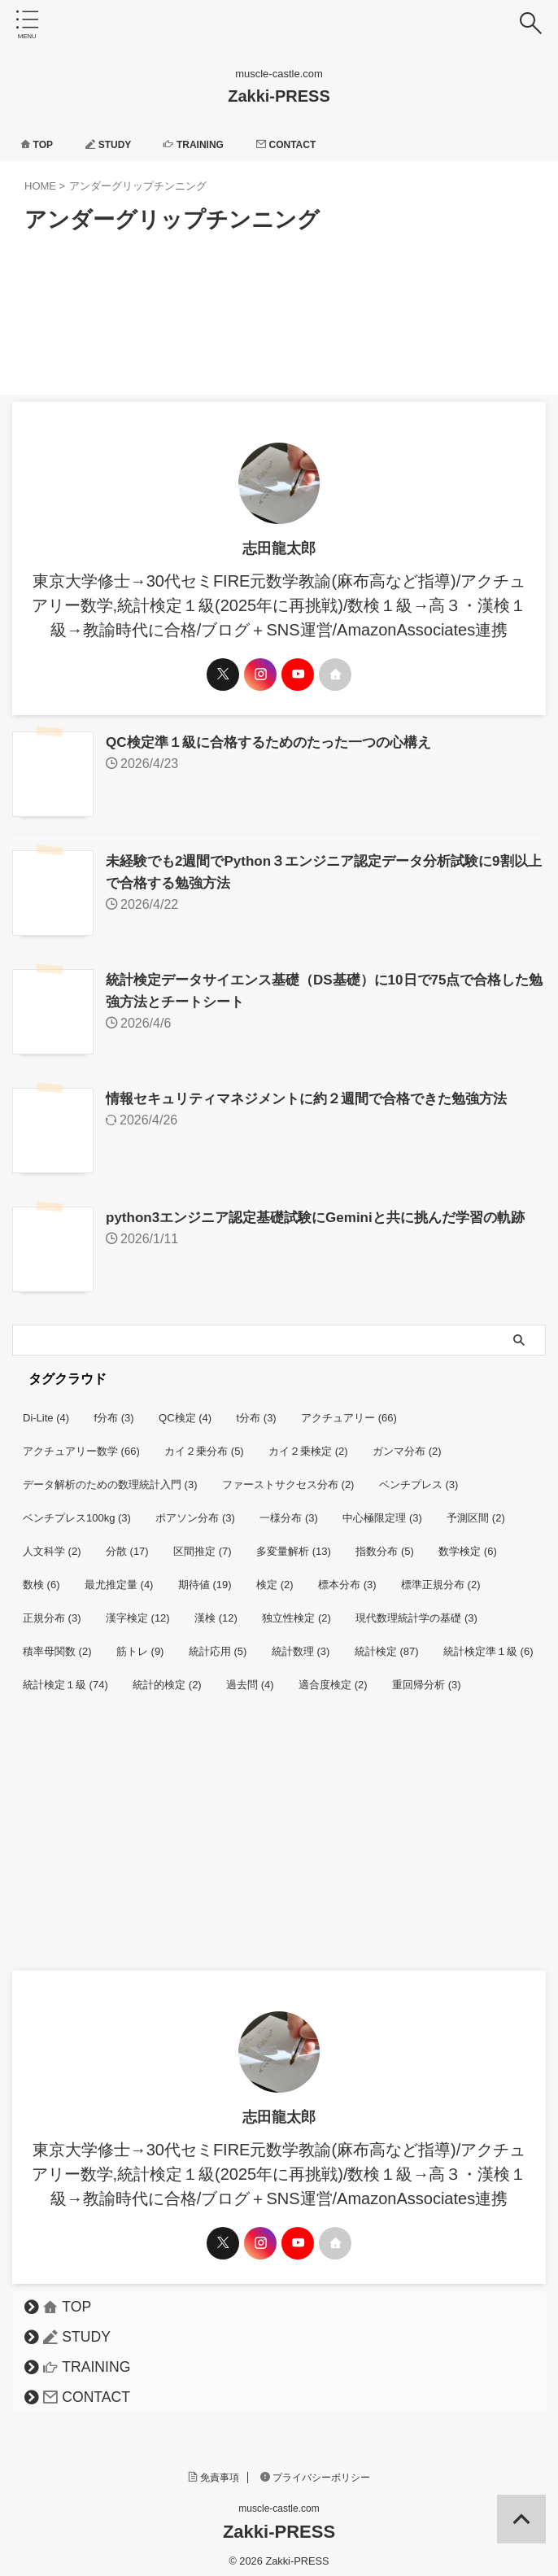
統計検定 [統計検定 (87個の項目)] (387, 1643)
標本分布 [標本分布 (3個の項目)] (347, 1576)
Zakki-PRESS (279, 96)
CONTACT (314, 144)
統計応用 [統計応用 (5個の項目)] (218, 1643)
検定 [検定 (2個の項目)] (275, 1576)
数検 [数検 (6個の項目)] (41, 1576)
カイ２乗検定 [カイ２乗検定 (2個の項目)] (308, 1443)
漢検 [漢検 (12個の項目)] (216, 1610)
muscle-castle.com (278, 2500)
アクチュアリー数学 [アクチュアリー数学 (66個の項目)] (81, 1443)
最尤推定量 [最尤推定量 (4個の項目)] (119, 1576)
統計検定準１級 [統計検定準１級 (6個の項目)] (488, 1643)
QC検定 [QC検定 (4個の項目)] (185, 1410)
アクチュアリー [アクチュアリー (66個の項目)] (349, 1410)
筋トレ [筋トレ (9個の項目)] (140, 1643)
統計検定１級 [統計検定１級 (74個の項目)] (65, 1676)
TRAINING (211, 144)
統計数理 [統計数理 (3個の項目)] (301, 1643)
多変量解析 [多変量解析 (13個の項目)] (293, 1543)
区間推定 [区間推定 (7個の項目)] (202, 1543)
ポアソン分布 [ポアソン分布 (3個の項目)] (195, 1510)
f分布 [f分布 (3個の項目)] (114, 1410)
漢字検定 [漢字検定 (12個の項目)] (138, 1610)
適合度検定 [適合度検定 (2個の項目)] (333, 1676)
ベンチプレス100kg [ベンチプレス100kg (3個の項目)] (77, 1510)
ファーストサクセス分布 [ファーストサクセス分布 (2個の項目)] (288, 1476)
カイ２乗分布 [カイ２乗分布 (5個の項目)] (204, 1443)
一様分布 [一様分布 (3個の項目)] (288, 1510)
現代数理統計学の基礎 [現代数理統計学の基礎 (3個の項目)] (416, 1610)
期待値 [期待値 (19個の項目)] (205, 1576)
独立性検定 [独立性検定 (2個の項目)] (296, 1610)
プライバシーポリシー (315, 2469)
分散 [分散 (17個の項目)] (127, 1543)
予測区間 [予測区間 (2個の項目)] (476, 1510)
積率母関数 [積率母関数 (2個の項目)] (57, 1643)
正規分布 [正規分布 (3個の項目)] (52, 1610)
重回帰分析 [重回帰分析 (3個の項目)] (426, 1676)
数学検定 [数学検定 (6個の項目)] (467, 1543)
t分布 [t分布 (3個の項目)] (257, 1410)
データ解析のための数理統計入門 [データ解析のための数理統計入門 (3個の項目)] (110, 1476)
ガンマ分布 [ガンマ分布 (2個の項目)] (407, 1443)
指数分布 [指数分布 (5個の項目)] (384, 1543)
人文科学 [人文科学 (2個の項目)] (52, 1543)
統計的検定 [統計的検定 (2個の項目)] (167, 1676)
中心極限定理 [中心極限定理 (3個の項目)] (382, 1510)
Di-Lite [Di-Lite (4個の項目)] (46, 1410)
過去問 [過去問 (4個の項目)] (250, 1676)
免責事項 (214, 2469)
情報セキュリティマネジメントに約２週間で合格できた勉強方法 (318, 1093)
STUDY (118, 144)
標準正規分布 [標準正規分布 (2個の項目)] (441, 1576)
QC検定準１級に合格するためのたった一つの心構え (278, 742)
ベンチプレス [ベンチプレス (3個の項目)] (419, 1476)
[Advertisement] (279, 1840)
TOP (39, 144)
